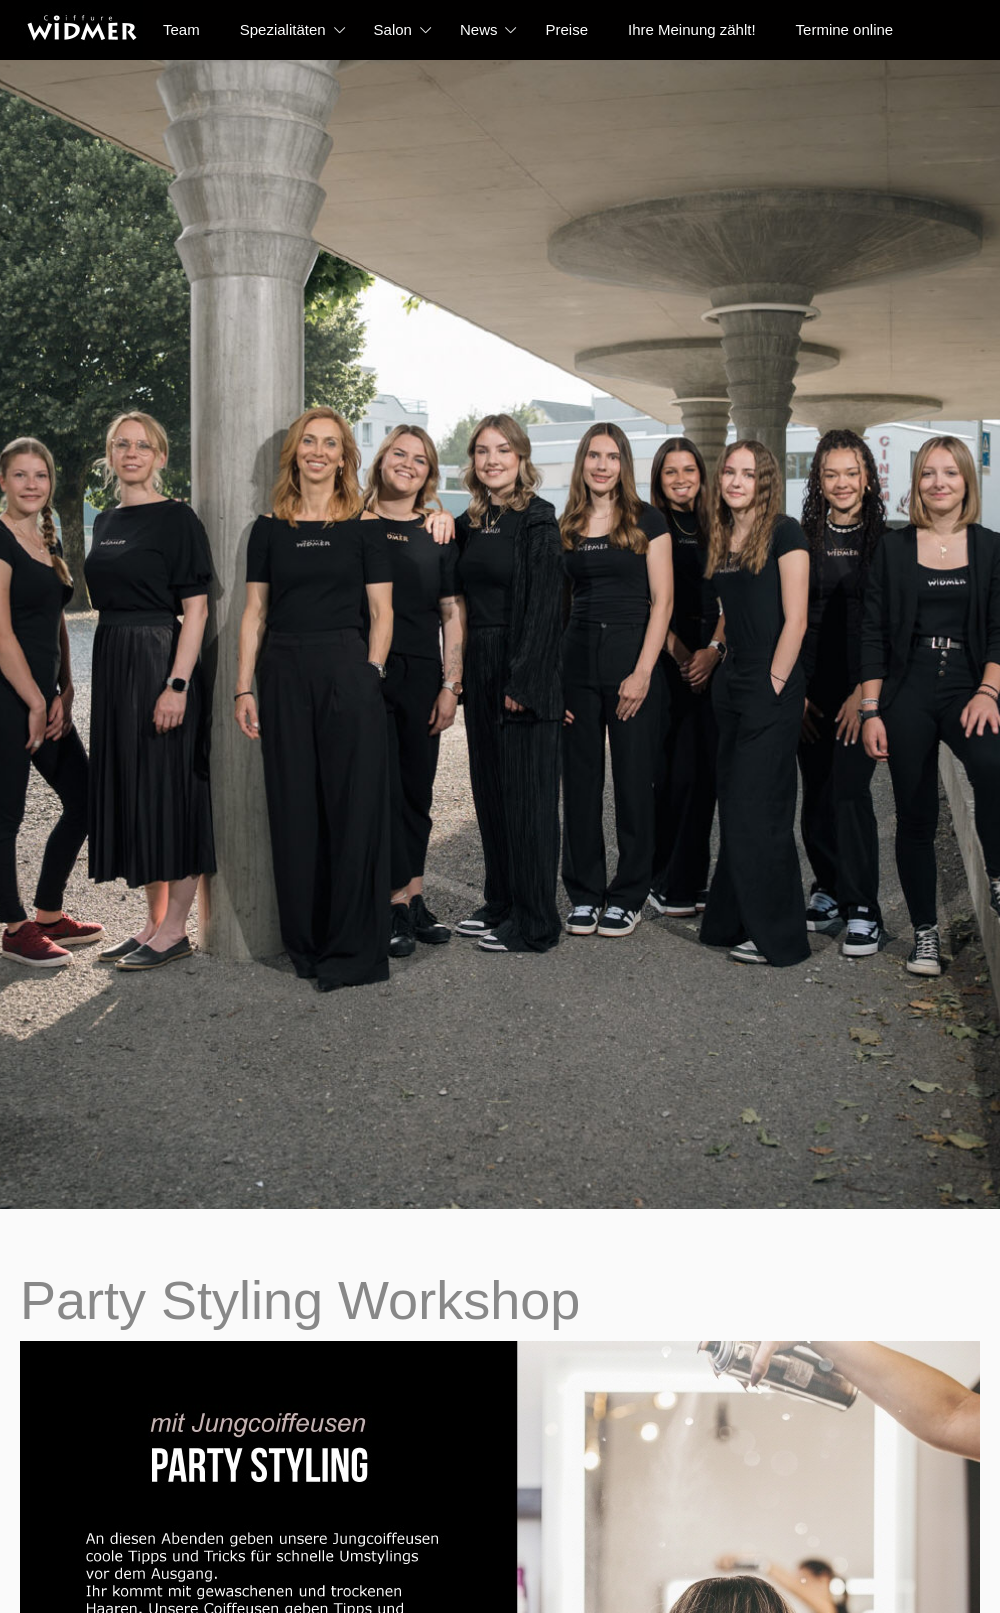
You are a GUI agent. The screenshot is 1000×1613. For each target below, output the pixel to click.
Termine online (845, 29)
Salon (393, 29)
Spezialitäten (283, 29)
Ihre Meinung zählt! (692, 29)
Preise (566, 29)
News (479, 29)
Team (181, 29)
